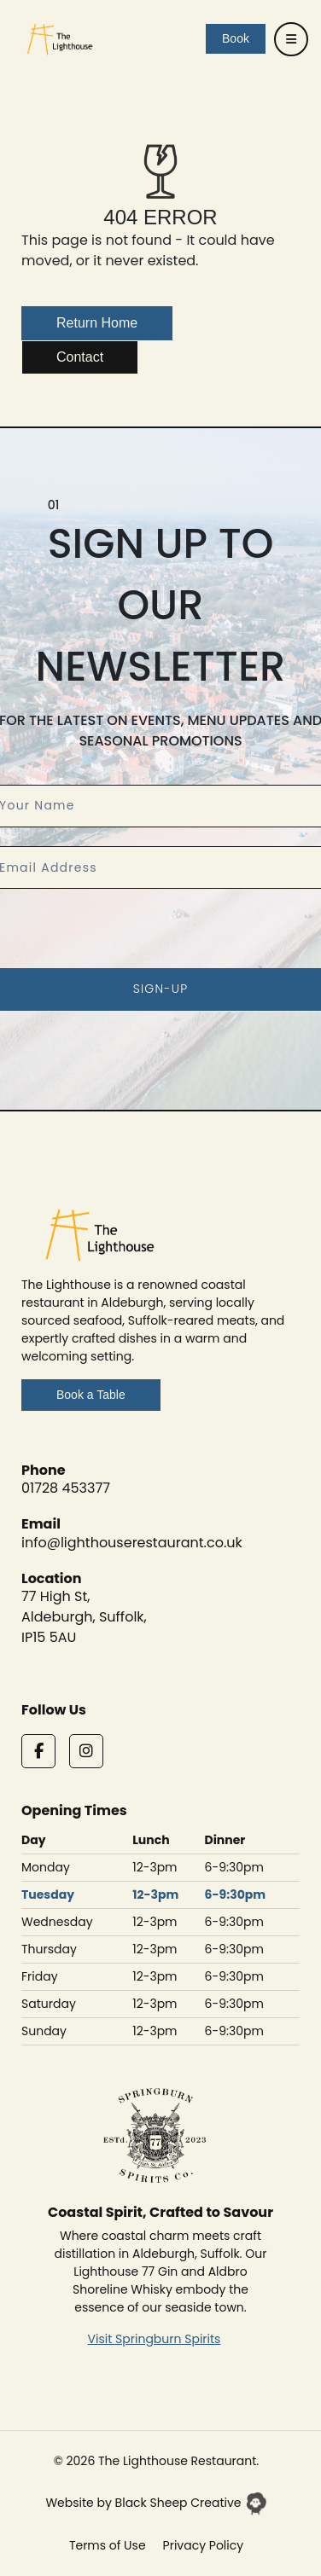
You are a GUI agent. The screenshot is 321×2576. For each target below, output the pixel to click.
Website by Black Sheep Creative (155, 2502)
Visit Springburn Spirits (154, 2338)
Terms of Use (107, 2545)
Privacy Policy (203, 2545)
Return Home (96, 323)
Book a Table (90, 1394)
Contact (79, 357)
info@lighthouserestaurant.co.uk (131, 1542)
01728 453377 (65, 1488)
